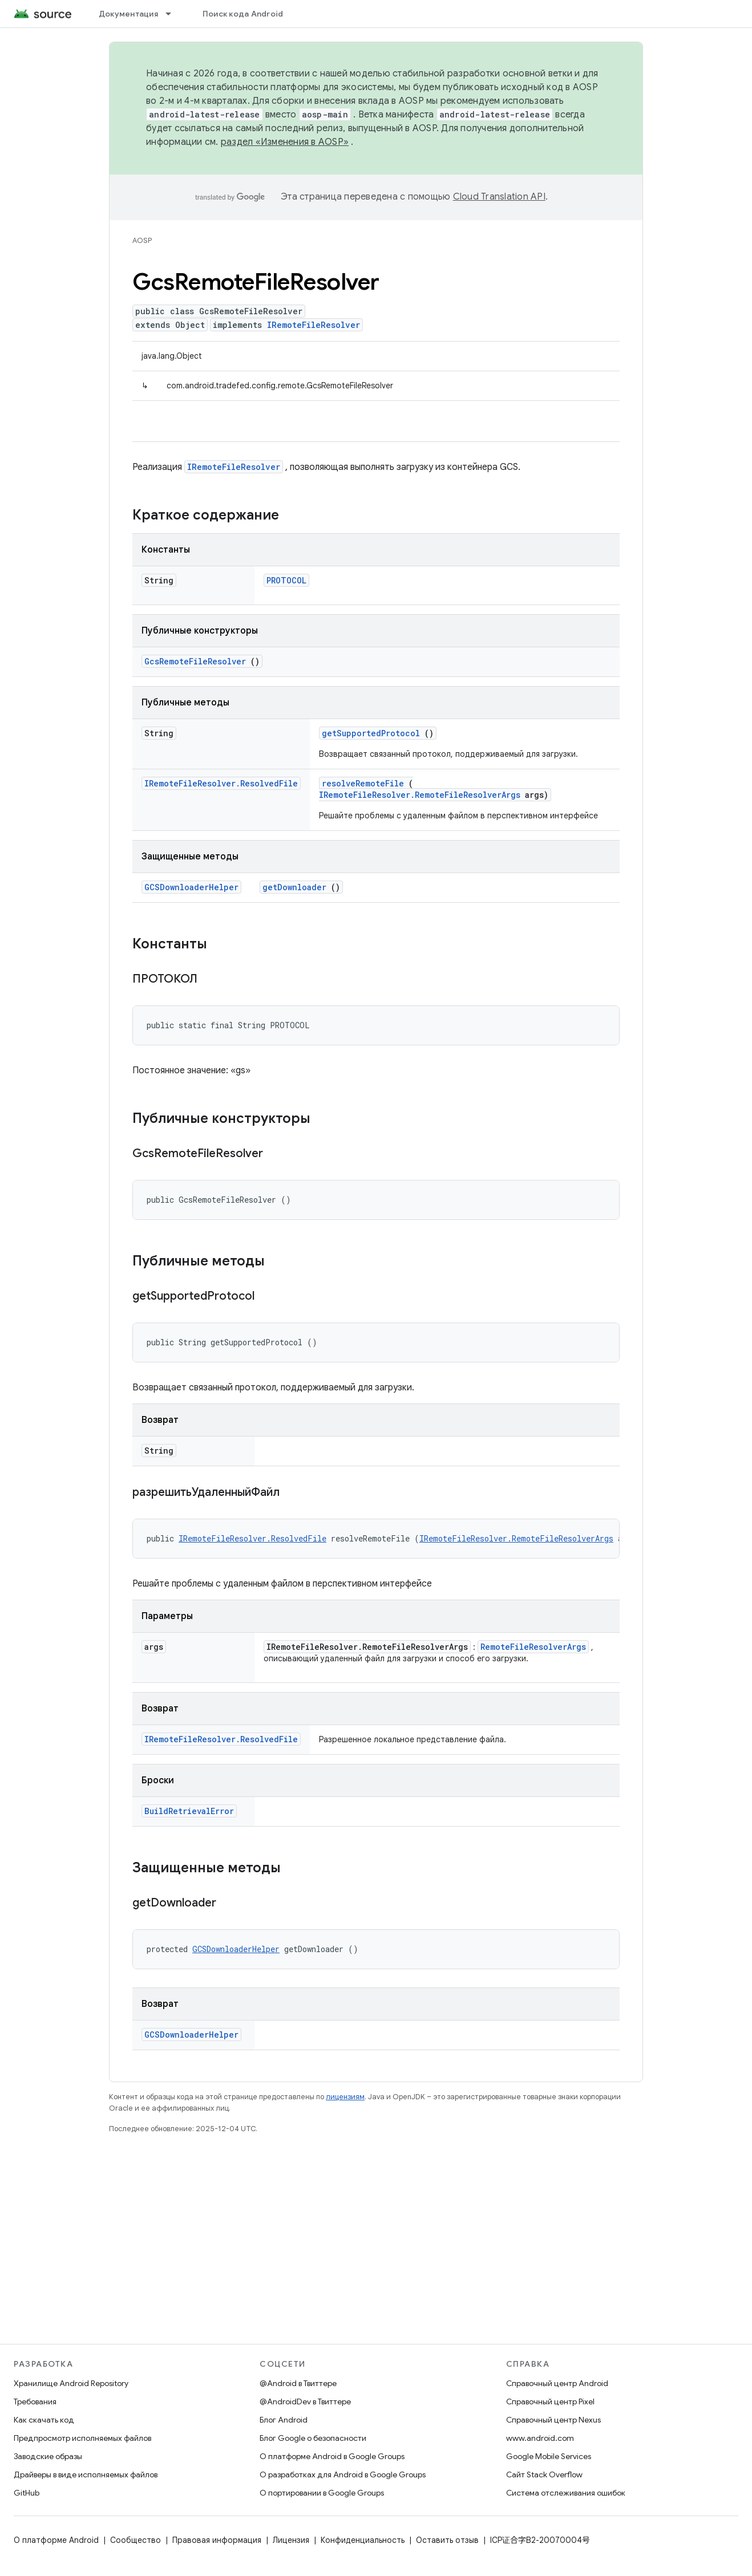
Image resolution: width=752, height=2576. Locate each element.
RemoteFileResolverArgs (533, 1646)
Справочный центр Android (557, 2383)
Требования (35, 2401)
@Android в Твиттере (298, 2383)
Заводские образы (48, 2456)
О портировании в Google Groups (322, 2493)
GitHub (26, 2493)
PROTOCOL (286, 580)
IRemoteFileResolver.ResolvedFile (221, 783)
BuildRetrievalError (189, 1811)
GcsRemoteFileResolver (195, 661)
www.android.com (540, 2438)
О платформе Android (56, 2540)
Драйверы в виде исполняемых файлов (85, 2474)
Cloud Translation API (499, 196)
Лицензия (291, 2540)
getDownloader (294, 887)
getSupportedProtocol (371, 733)
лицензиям (345, 2097)
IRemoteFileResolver (313, 324)
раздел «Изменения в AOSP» (285, 142)
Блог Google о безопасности (313, 2438)
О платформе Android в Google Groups (332, 2456)
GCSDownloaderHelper (191, 887)
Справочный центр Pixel (550, 2401)
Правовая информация (216, 2540)
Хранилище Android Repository (71, 2383)
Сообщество (135, 2540)
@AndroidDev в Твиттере (305, 2401)
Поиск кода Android (243, 14)
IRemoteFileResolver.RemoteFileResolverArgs (419, 794)
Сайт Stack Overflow (544, 2474)
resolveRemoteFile (363, 783)
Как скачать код (44, 2420)
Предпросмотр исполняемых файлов (82, 2438)
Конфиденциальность (363, 2540)
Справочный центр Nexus (553, 2420)
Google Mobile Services (548, 2456)
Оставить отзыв (447, 2540)
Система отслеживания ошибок (565, 2493)
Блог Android (284, 2420)
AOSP (142, 240)
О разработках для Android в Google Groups (343, 2474)
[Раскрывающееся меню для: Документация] (173, 13)
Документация (128, 14)
